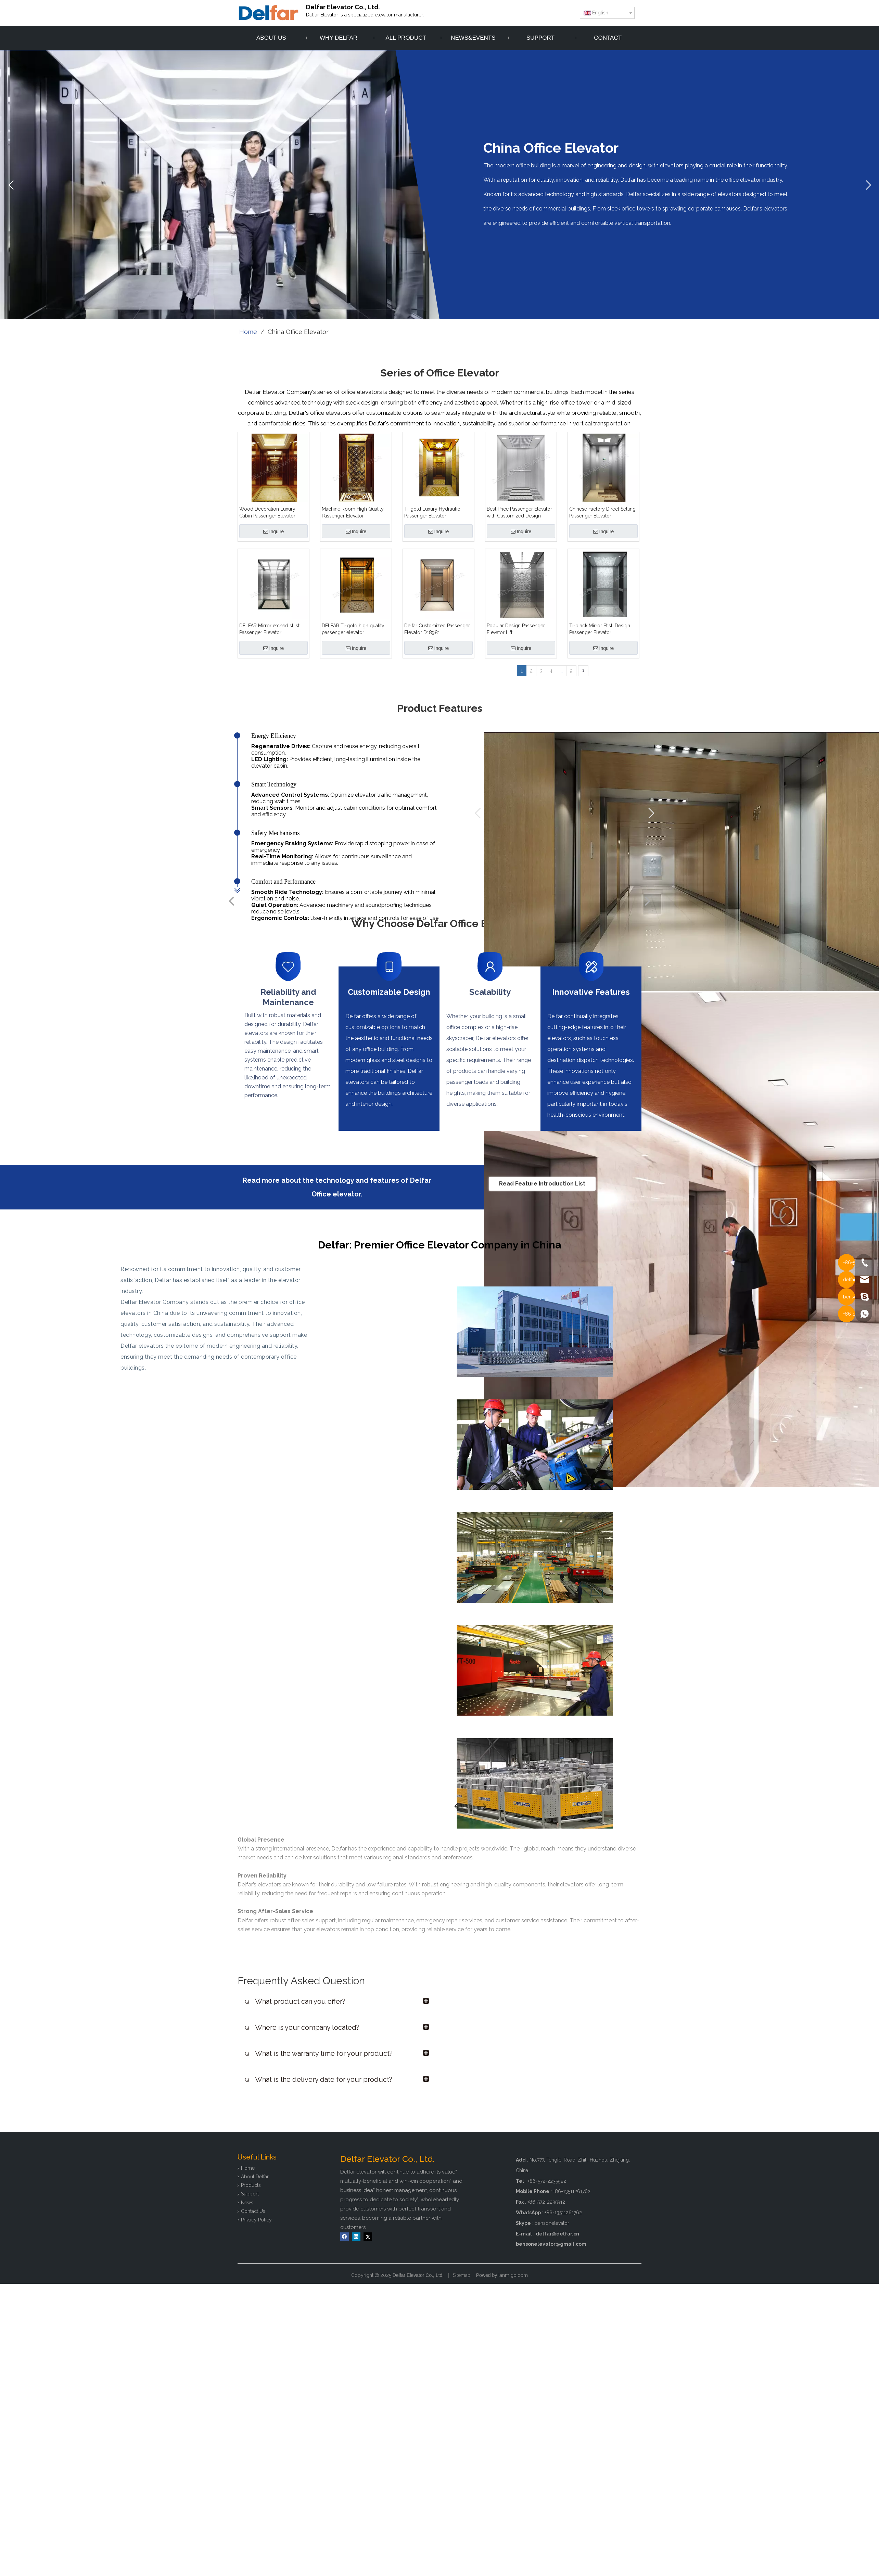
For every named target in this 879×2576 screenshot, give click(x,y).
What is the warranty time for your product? (319, 2053)
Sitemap (462, 2275)
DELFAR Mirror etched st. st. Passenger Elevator (270, 629)
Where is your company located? (302, 2027)
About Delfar (255, 2176)
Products (251, 2185)
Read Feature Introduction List (542, 1183)
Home (248, 2168)
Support (250, 2193)
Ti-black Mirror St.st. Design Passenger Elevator (599, 629)
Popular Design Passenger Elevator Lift (516, 629)
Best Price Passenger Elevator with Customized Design (519, 512)
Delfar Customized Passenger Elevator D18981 (437, 629)
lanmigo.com (513, 2275)
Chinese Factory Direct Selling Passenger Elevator (602, 512)
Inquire (273, 531)
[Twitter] (368, 2236)
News (247, 2202)
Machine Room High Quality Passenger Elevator (353, 512)
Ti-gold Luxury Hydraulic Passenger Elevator (432, 512)
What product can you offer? (295, 2001)
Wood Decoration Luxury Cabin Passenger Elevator (267, 512)
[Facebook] (344, 2236)
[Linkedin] (356, 2236)
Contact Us (253, 2211)
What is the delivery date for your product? (318, 2079)
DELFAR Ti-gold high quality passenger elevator (353, 629)
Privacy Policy (256, 2219)
